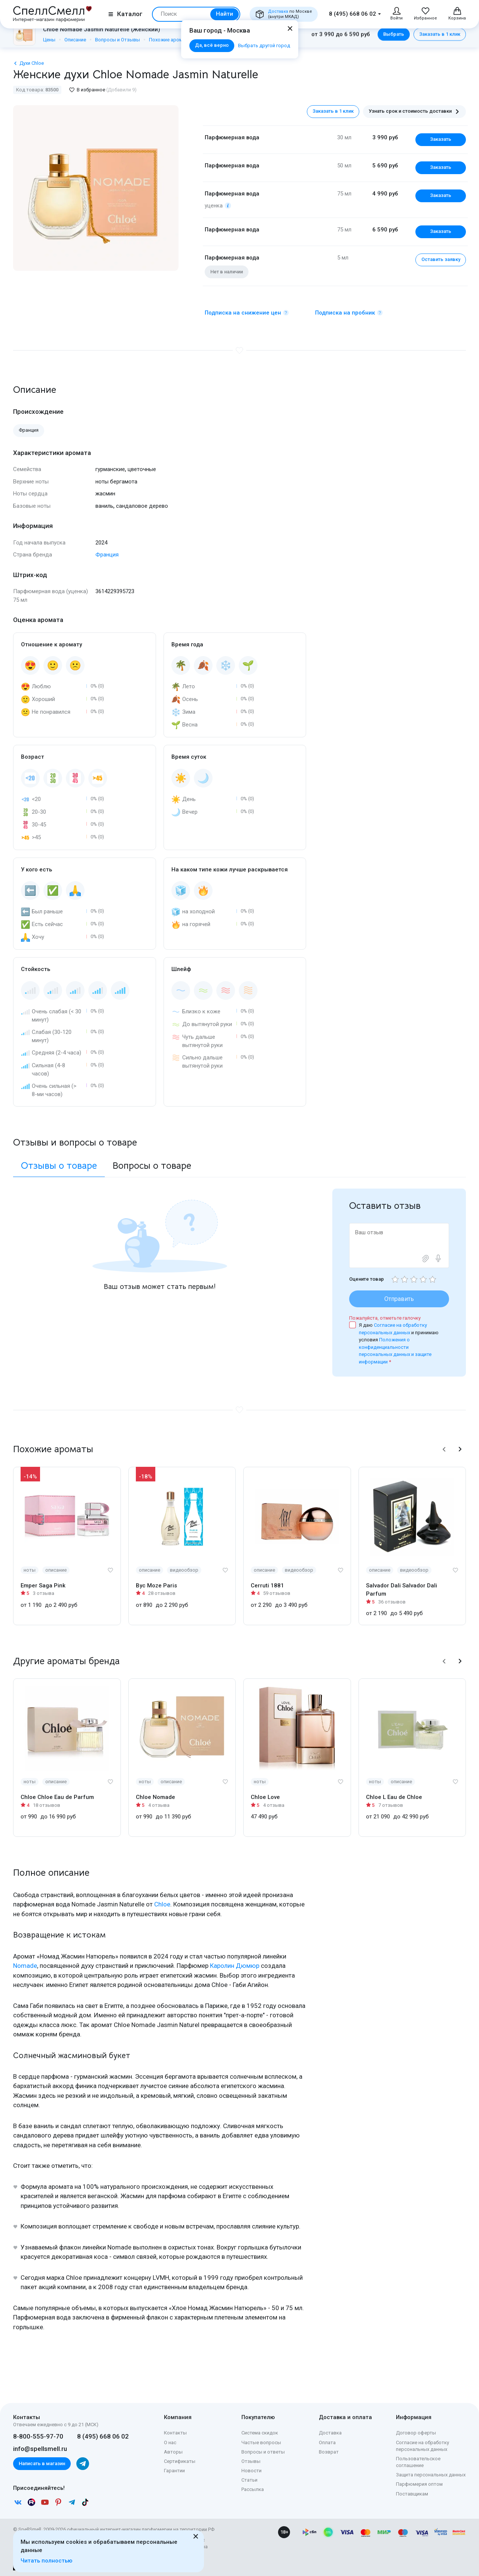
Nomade (25, 1965)
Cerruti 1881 (267, 1585)
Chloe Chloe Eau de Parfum (57, 1797)
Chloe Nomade (155, 1797)
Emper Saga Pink (43, 1585)
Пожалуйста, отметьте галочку (385, 1318)
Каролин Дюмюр (234, 1965)
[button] (444, 1449)
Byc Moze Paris (156, 1585)
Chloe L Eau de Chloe (394, 1797)
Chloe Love (265, 1797)
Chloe (162, 1904)
